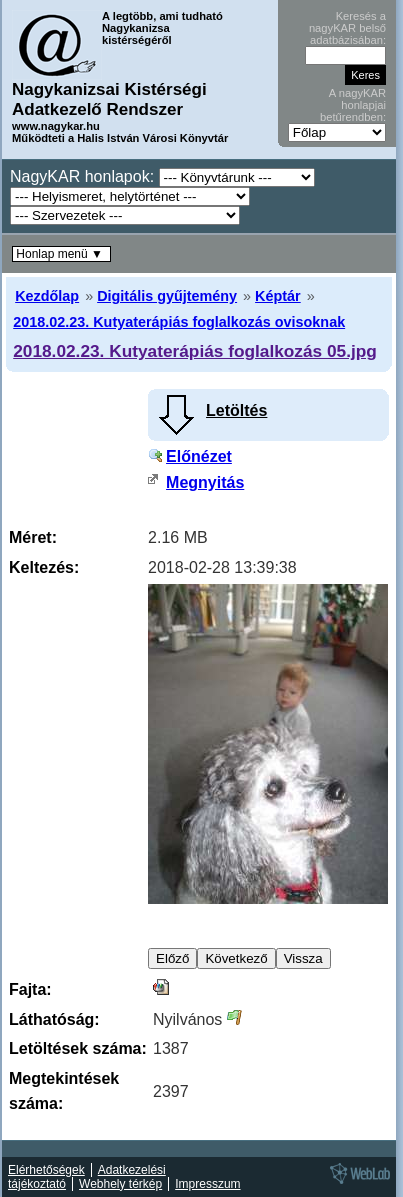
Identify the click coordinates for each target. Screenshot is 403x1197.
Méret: (33, 537)
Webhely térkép (120, 1184)
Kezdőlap (47, 296)
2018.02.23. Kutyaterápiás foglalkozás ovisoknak (179, 322)
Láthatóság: (54, 1019)
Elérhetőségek (46, 1170)
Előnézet (199, 456)
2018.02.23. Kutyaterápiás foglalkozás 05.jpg (195, 351)
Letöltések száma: (78, 1048)
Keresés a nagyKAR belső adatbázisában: (347, 28)
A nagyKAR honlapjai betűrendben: (353, 105)
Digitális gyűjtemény (167, 296)
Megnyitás (205, 482)
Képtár (278, 296)
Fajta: (30, 989)
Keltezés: (44, 567)
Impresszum (207, 1184)
